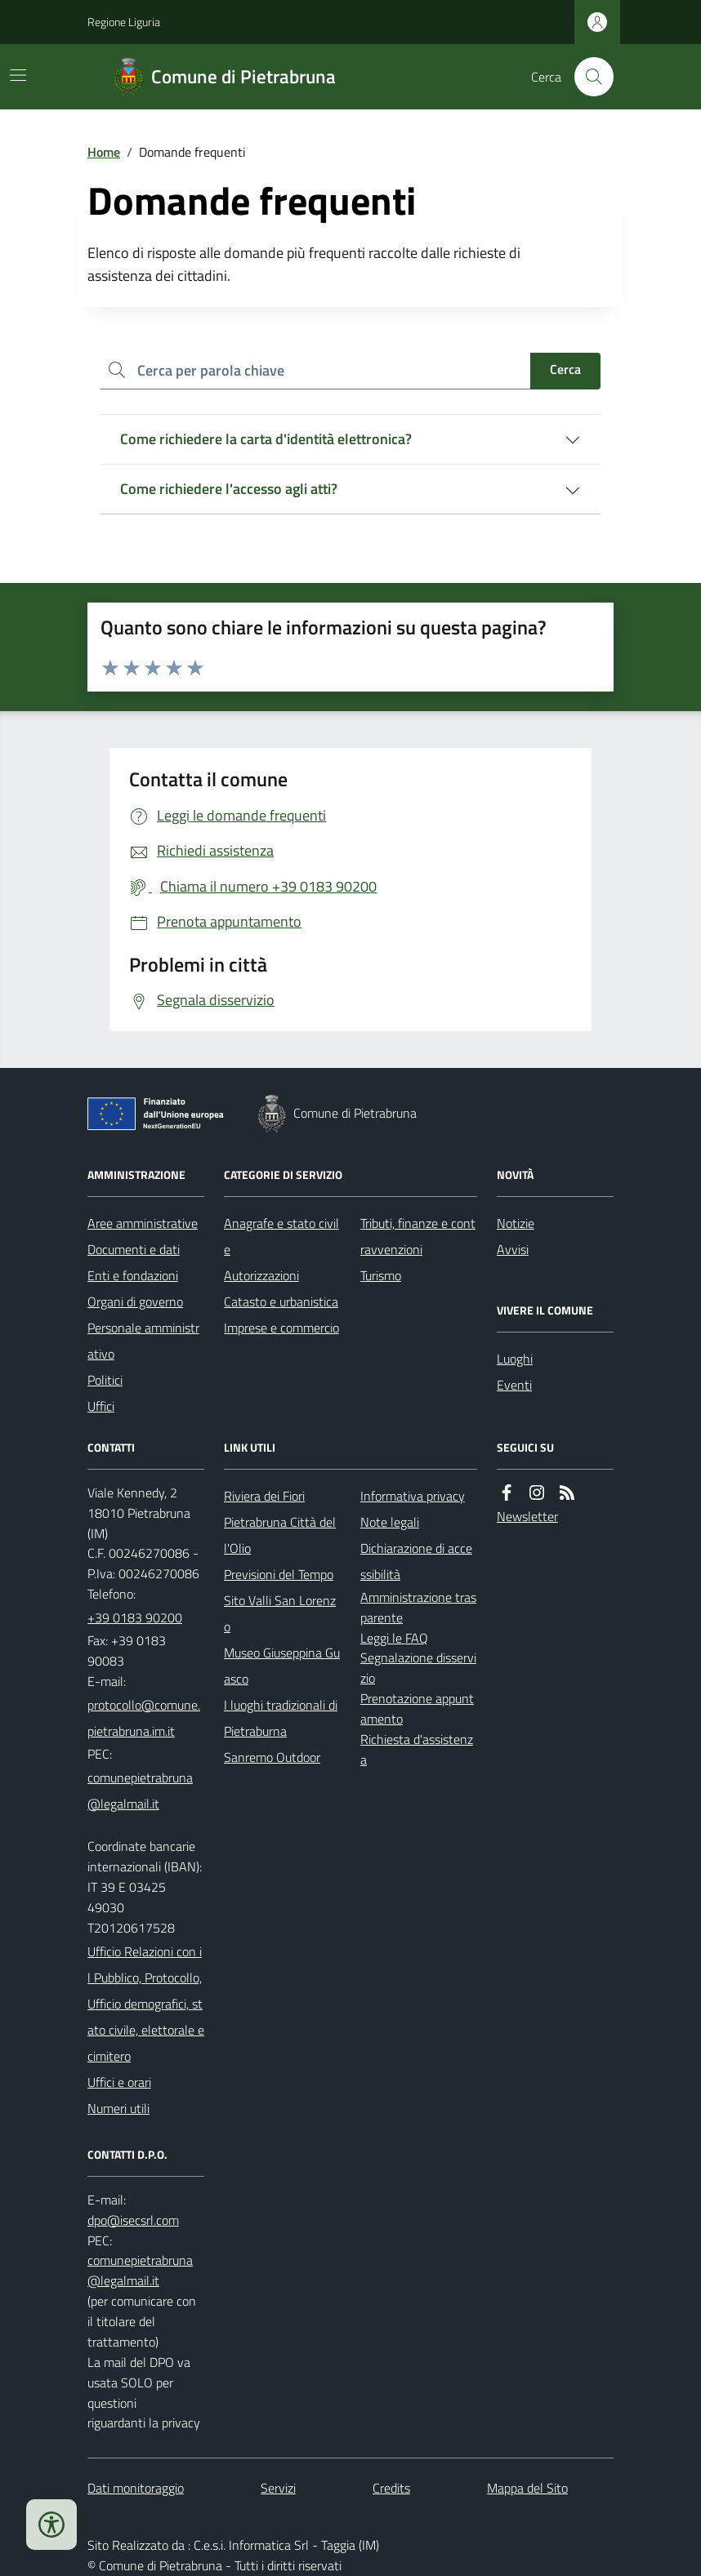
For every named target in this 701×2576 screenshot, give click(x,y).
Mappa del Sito (527, 2488)
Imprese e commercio (281, 1327)
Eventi (514, 1385)
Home (103, 152)
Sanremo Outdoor (272, 1757)
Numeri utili (118, 2108)
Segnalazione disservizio (418, 1668)
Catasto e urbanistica (281, 1301)
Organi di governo (135, 1301)
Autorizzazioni (261, 1275)
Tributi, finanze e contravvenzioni (418, 1236)
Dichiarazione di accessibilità (416, 1561)
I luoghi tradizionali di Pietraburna (280, 1718)
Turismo (380, 1275)
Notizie (515, 1223)
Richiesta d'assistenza (416, 1749)
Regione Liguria (123, 21)
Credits (391, 2488)
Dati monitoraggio (135, 2488)
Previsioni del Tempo (278, 1574)
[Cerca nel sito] (587, 76)
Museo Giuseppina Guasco (282, 1665)
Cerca (565, 369)
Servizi (278, 2488)
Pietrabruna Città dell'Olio (280, 1535)
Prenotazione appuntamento (417, 1708)
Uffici (100, 1406)
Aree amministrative (142, 1223)
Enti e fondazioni (132, 1275)
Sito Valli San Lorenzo (280, 1613)
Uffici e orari (119, 2082)
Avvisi (513, 1249)
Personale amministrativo (143, 1341)
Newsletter (527, 1516)
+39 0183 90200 (134, 1617)
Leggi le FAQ (394, 1638)
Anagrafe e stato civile (281, 1236)
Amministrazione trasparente (418, 1607)
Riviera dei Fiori (264, 1496)
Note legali (389, 1522)
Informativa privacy (412, 1496)
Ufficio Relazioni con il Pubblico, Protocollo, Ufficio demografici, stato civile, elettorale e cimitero (145, 2004)
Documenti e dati (133, 1249)
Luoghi (515, 1358)
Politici (105, 1380)
